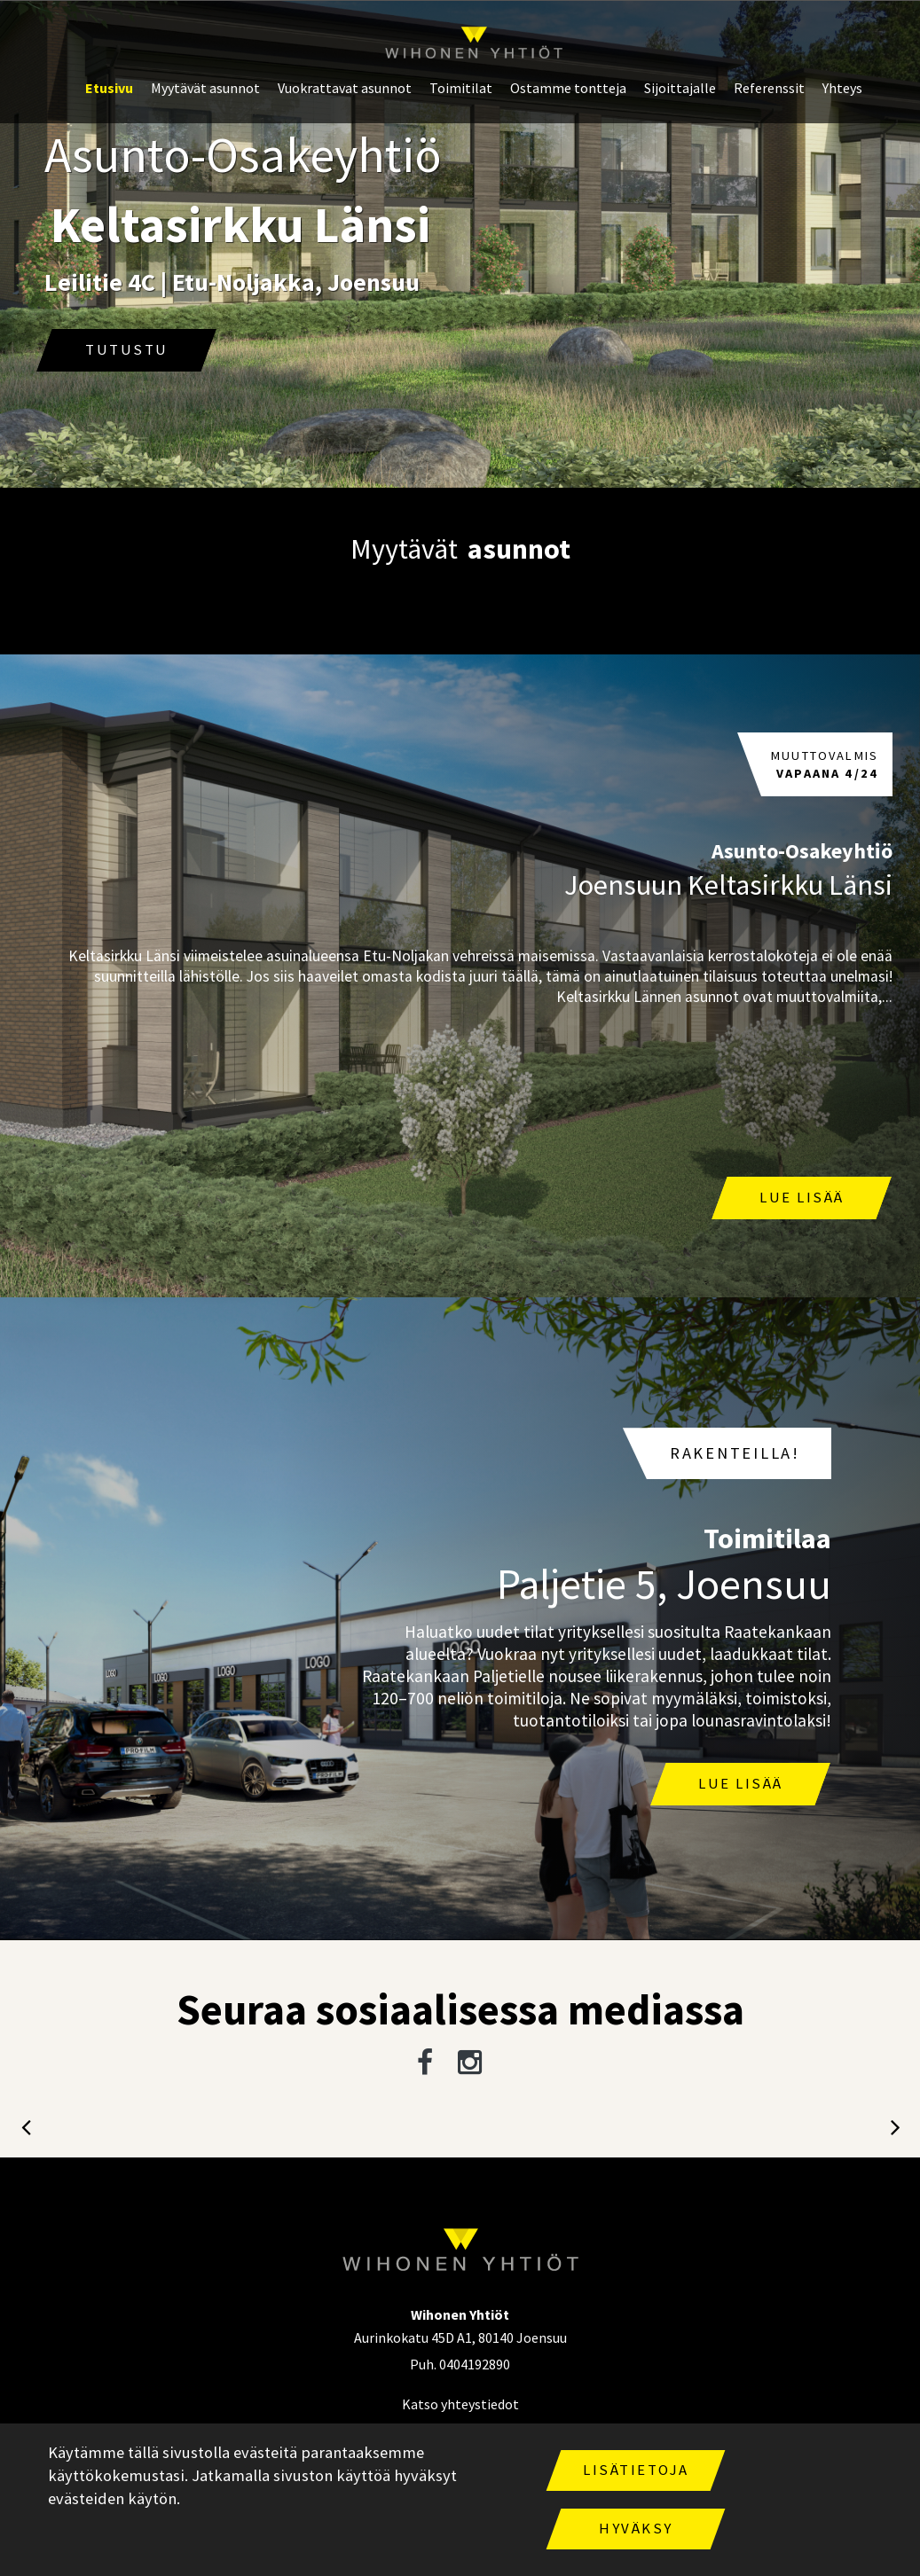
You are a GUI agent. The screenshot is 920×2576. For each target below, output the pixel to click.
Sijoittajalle (680, 88)
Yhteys (842, 88)
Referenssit (769, 88)
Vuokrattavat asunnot (345, 88)
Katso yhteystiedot (460, 2404)
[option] (460, 245)
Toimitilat (460, 88)
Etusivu (109, 88)
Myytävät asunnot (205, 88)
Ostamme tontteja (568, 88)
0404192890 (474, 2364)
